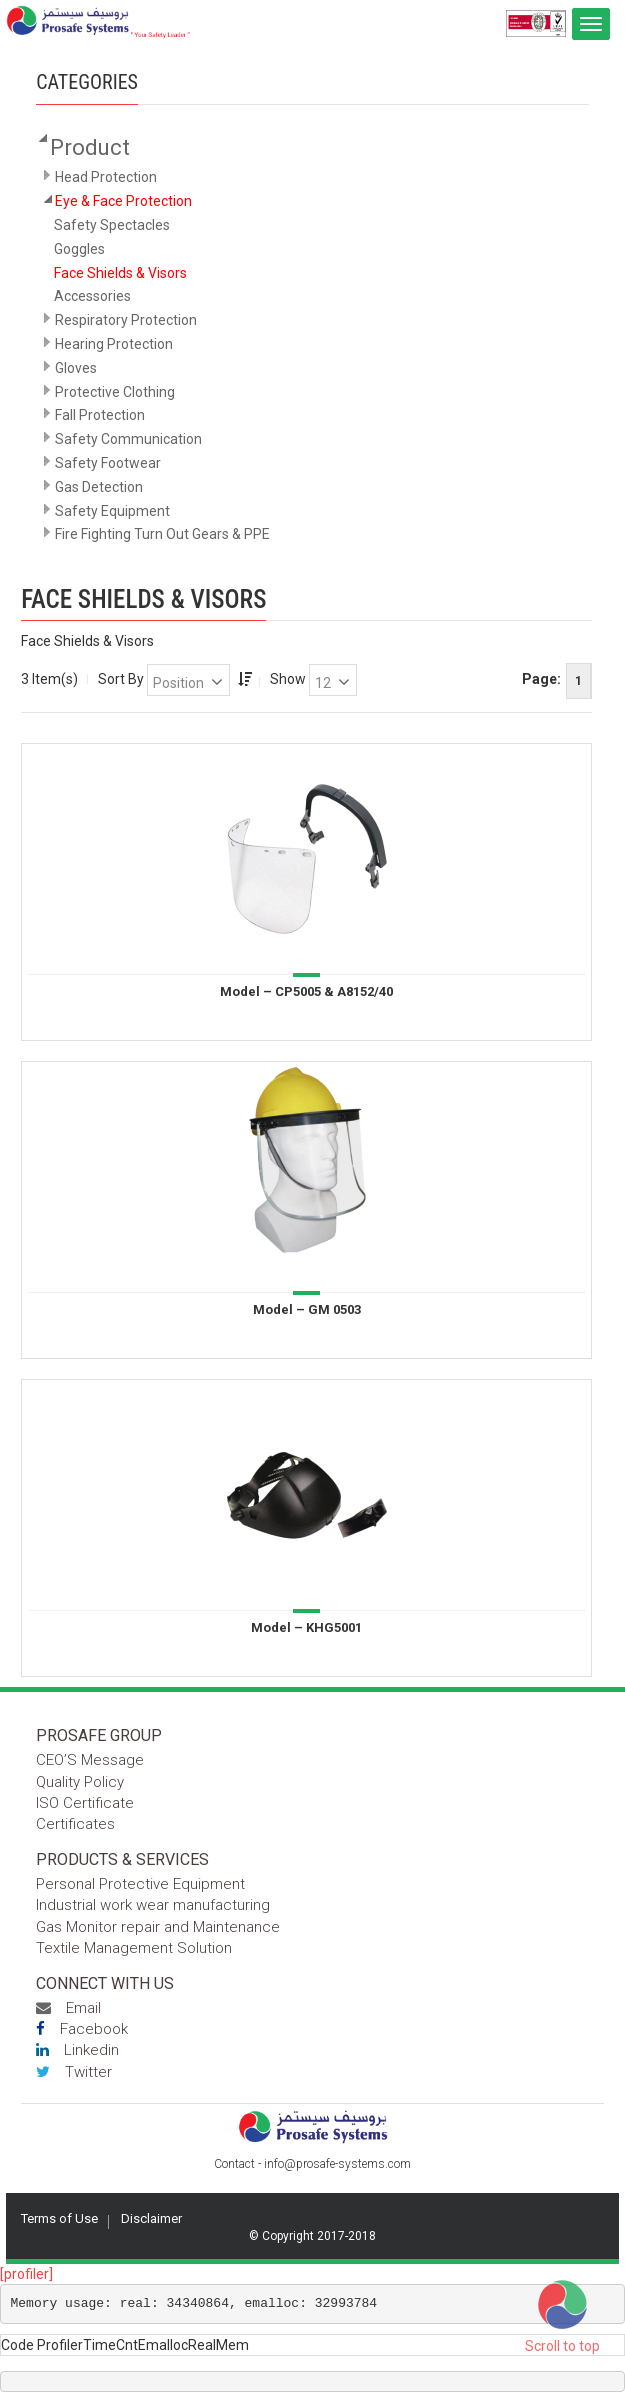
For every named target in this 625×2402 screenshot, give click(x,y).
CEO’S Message (90, 1760)
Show (288, 679)
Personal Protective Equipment (140, 1884)
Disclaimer (151, 2218)
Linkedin (77, 2050)
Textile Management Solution (134, 1948)
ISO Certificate (85, 1803)
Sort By (121, 679)
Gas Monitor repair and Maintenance (158, 1927)
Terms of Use (59, 2218)
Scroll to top (562, 2346)
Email (68, 2008)
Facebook (82, 2029)
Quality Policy (80, 1782)
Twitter (74, 2072)
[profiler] (26, 2274)
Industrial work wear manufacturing (153, 1905)
